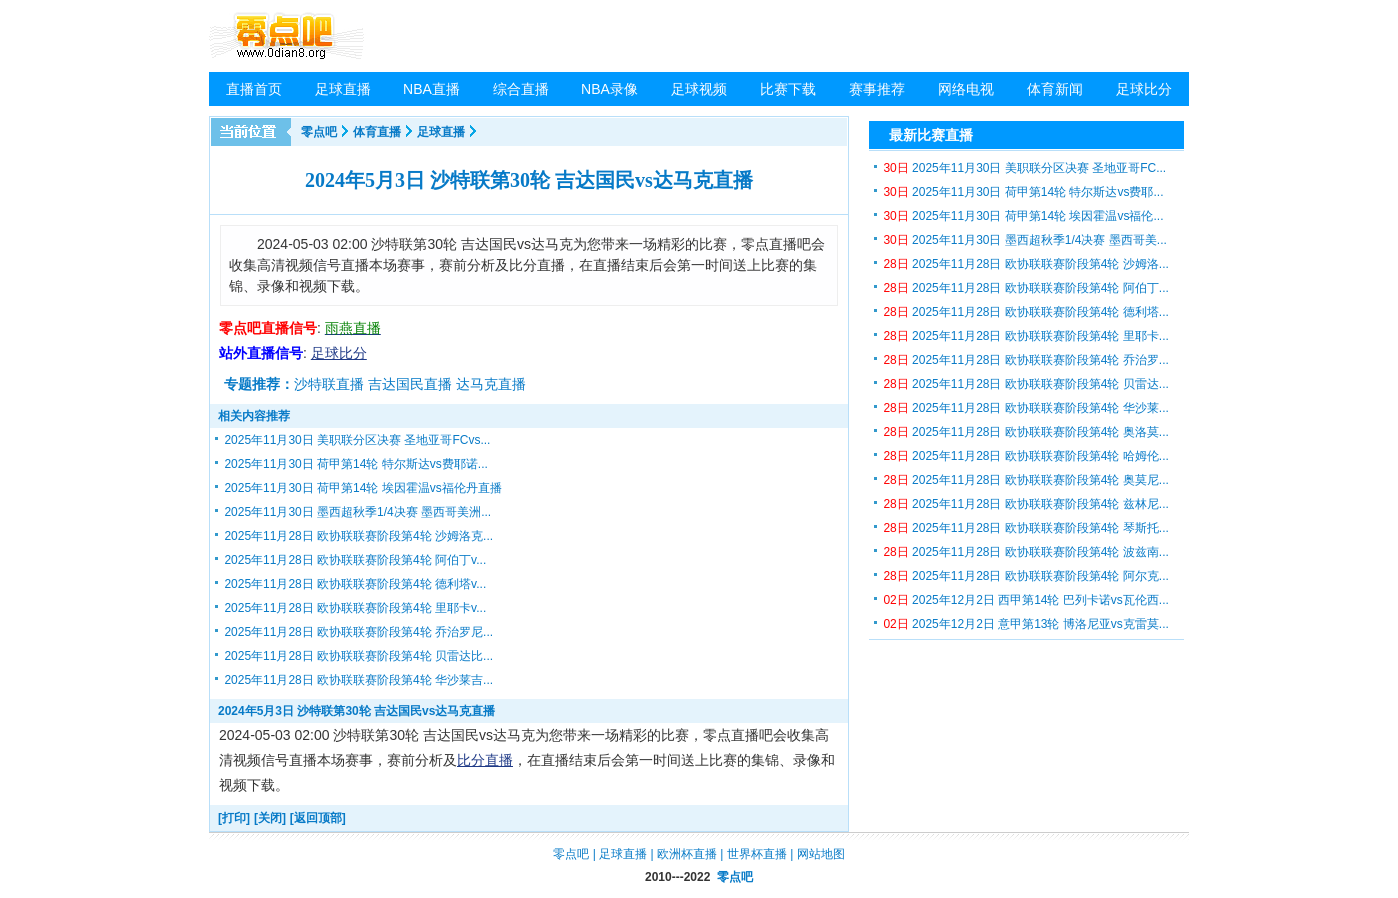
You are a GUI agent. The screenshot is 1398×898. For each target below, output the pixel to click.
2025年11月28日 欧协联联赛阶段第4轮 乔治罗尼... (358, 632)
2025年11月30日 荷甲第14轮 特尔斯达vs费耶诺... (355, 464)
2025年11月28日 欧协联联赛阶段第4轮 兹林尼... (1025, 504)
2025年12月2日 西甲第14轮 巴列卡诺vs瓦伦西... (1025, 600)
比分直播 (485, 760)
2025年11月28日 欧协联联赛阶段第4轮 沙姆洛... (1025, 264)
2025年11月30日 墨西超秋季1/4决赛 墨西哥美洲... (357, 512)
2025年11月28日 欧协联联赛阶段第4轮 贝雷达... (1025, 384)
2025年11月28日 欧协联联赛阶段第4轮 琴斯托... (1025, 528)
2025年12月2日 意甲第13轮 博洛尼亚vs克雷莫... (1025, 624)
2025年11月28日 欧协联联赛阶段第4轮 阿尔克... (1025, 576)
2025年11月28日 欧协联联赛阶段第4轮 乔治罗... (1025, 360)
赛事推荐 (877, 89)
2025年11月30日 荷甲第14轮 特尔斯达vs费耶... (1023, 192)
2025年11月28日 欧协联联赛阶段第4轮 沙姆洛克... (358, 536)
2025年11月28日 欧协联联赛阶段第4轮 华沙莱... (1025, 408)
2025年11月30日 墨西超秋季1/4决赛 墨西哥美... (1024, 240)
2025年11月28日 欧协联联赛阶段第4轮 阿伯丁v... (355, 560)
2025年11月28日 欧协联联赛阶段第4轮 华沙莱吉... (358, 680)
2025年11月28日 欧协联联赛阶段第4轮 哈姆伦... (1025, 456)
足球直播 (343, 89)
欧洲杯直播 (687, 854)
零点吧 (319, 132)
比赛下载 (788, 89)
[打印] (234, 818)
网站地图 (821, 854)
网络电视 (966, 89)
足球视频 (699, 89)
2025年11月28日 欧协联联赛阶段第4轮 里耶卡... (1025, 336)
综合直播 (521, 89)
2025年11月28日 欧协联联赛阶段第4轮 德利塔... (1025, 312)
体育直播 (377, 132)
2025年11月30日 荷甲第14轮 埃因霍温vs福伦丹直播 (362, 488)
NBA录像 (609, 89)
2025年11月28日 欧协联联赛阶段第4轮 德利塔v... (355, 584)
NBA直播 (431, 89)
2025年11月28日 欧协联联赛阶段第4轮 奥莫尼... (1025, 480)
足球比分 (1144, 89)
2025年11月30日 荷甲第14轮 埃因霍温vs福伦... (1023, 216)
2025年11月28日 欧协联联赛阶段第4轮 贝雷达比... (358, 656)
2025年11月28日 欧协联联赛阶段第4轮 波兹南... (1025, 552)
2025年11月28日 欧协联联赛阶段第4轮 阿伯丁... (1025, 288)
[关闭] (270, 818)
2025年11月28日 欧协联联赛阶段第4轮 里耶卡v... (355, 608)
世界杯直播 (757, 854)
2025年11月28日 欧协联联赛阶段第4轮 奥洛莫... (1025, 432)
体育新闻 (1055, 89)
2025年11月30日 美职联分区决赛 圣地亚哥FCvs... (357, 440)
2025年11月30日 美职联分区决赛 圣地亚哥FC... (1024, 168)
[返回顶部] (318, 818)
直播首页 (254, 89)
